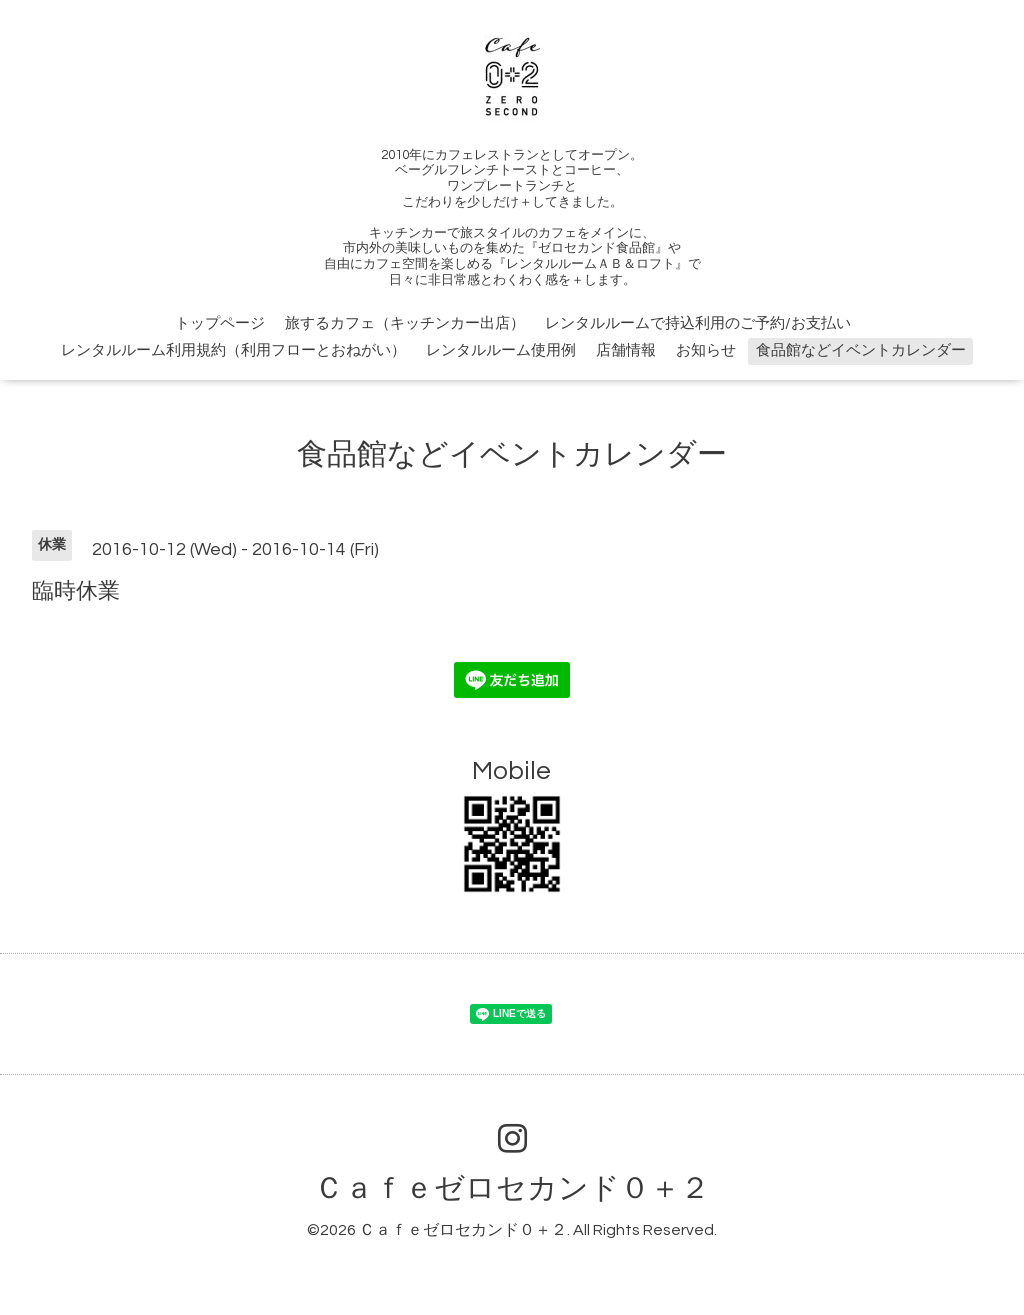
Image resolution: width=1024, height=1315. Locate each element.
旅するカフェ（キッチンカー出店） (405, 323)
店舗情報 (626, 350)
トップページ (220, 323)
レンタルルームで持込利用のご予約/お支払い (698, 323)
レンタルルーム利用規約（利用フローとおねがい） (233, 350)
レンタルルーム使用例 (501, 350)
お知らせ (706, 350)
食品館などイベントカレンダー (861, 350)
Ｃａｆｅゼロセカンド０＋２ (512, 1188)
